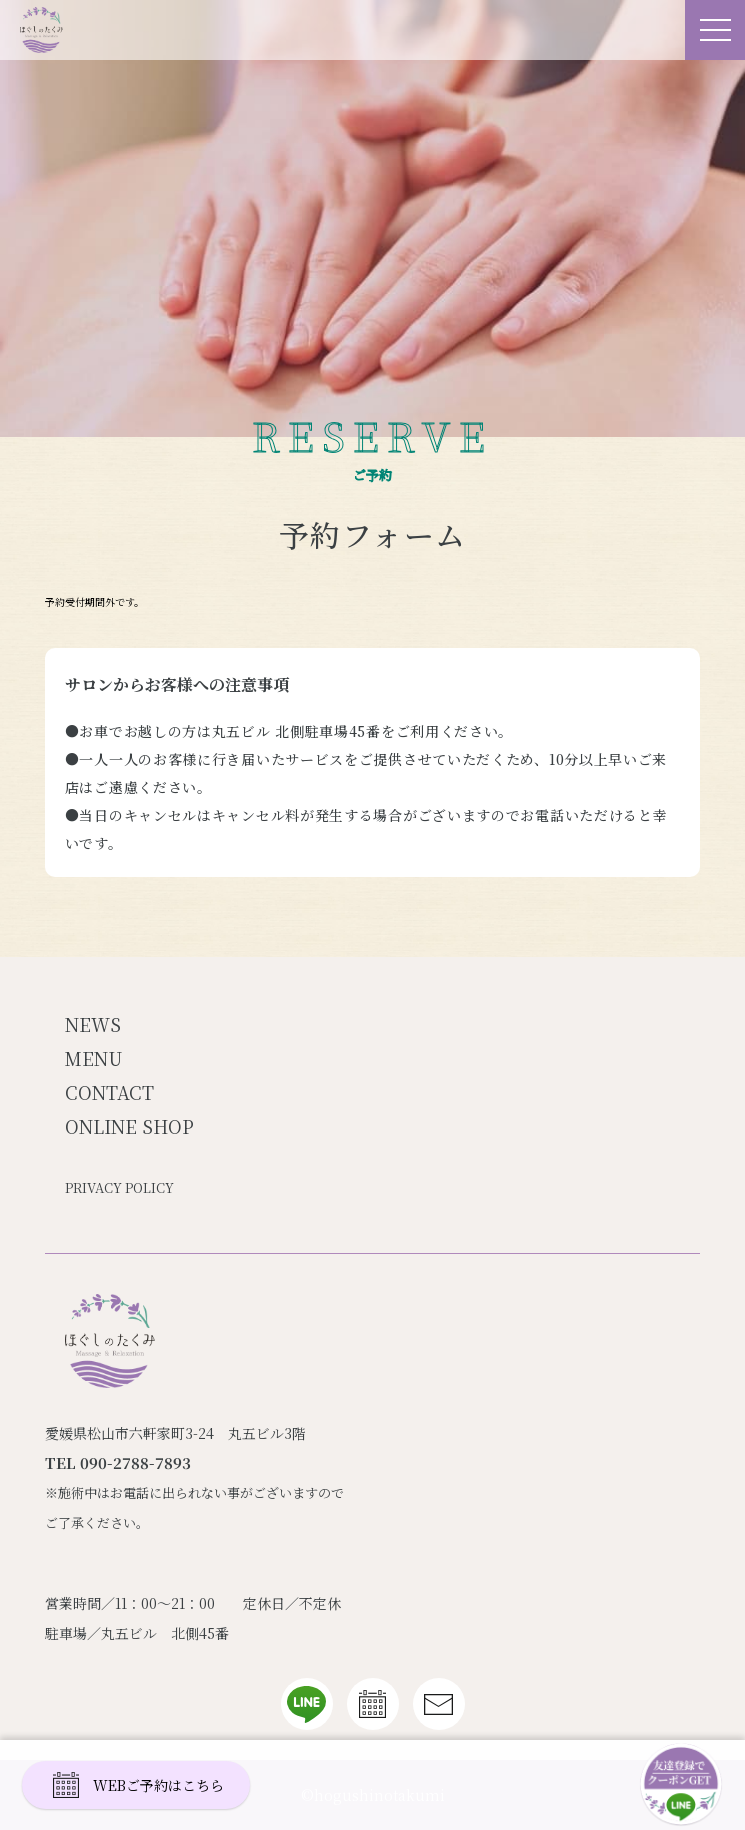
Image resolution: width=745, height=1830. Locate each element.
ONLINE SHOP (129, 1126)
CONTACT (109, 1092)
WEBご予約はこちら (138, 1785)
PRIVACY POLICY (119, 1187)
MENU (93, 1058)
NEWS (93, 1024)
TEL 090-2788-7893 (118, 1462)
